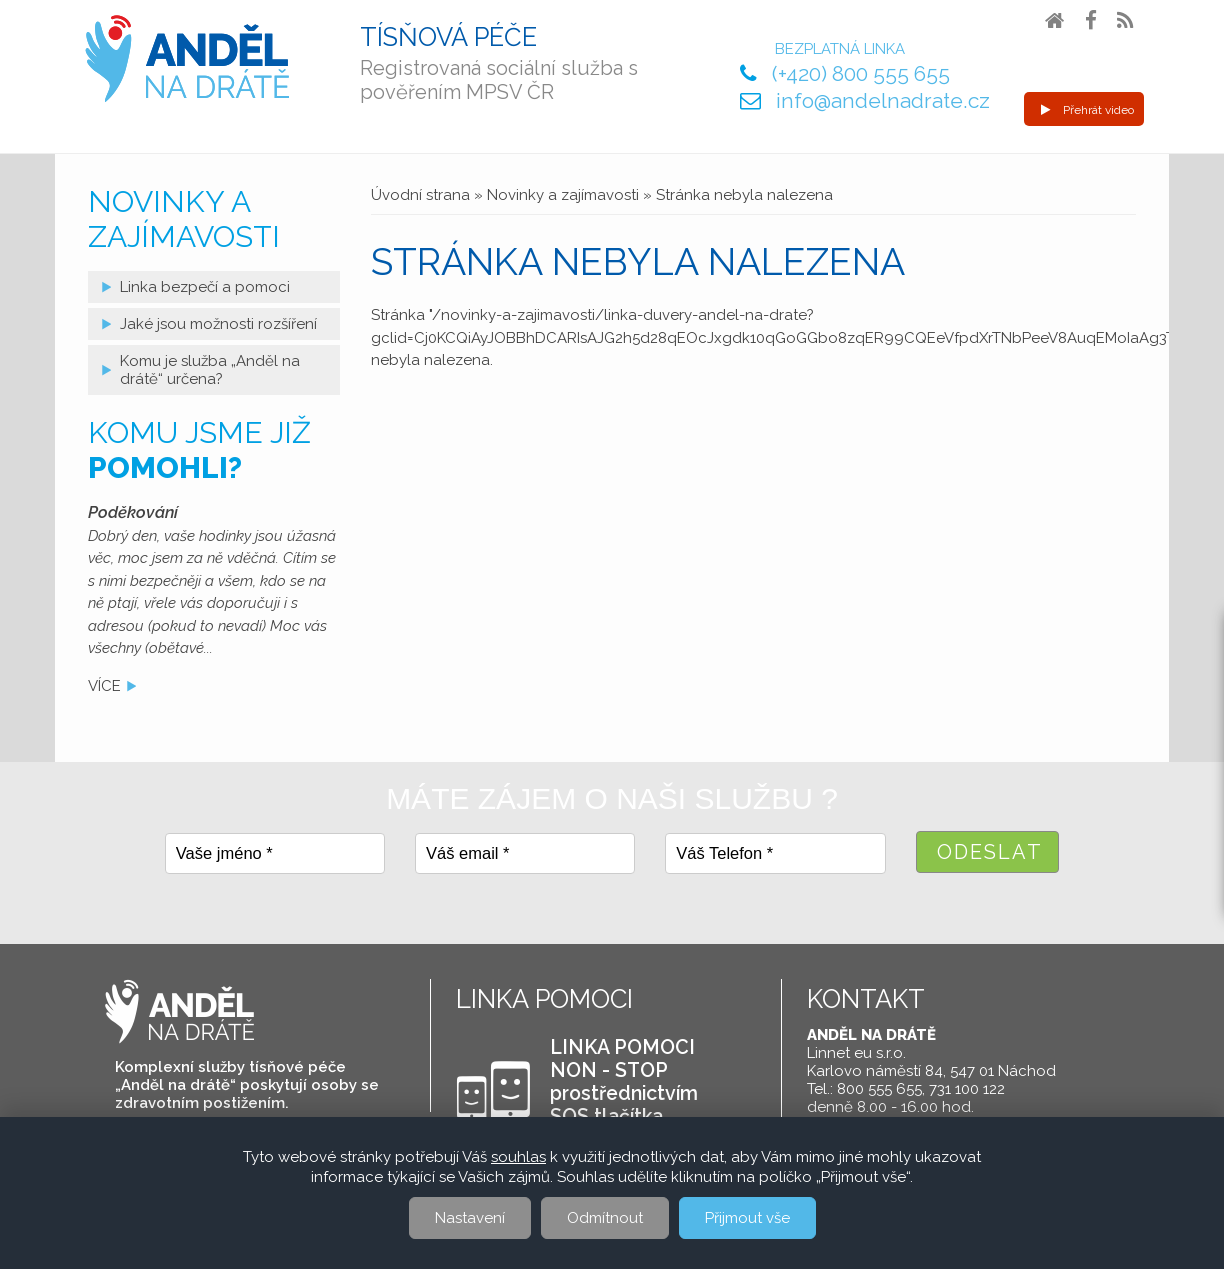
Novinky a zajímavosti (563, 195)
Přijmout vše (747, 1218)
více (104, 686)
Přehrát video (1087, 110)
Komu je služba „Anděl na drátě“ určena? (210, 370)
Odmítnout (605, 1218)
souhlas (518, 1157)
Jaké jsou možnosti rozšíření (218, 324)
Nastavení (470, 1218)
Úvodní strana (420, 195)
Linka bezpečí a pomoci (205, 287)
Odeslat (990, 852)
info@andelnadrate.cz (883, 100)
